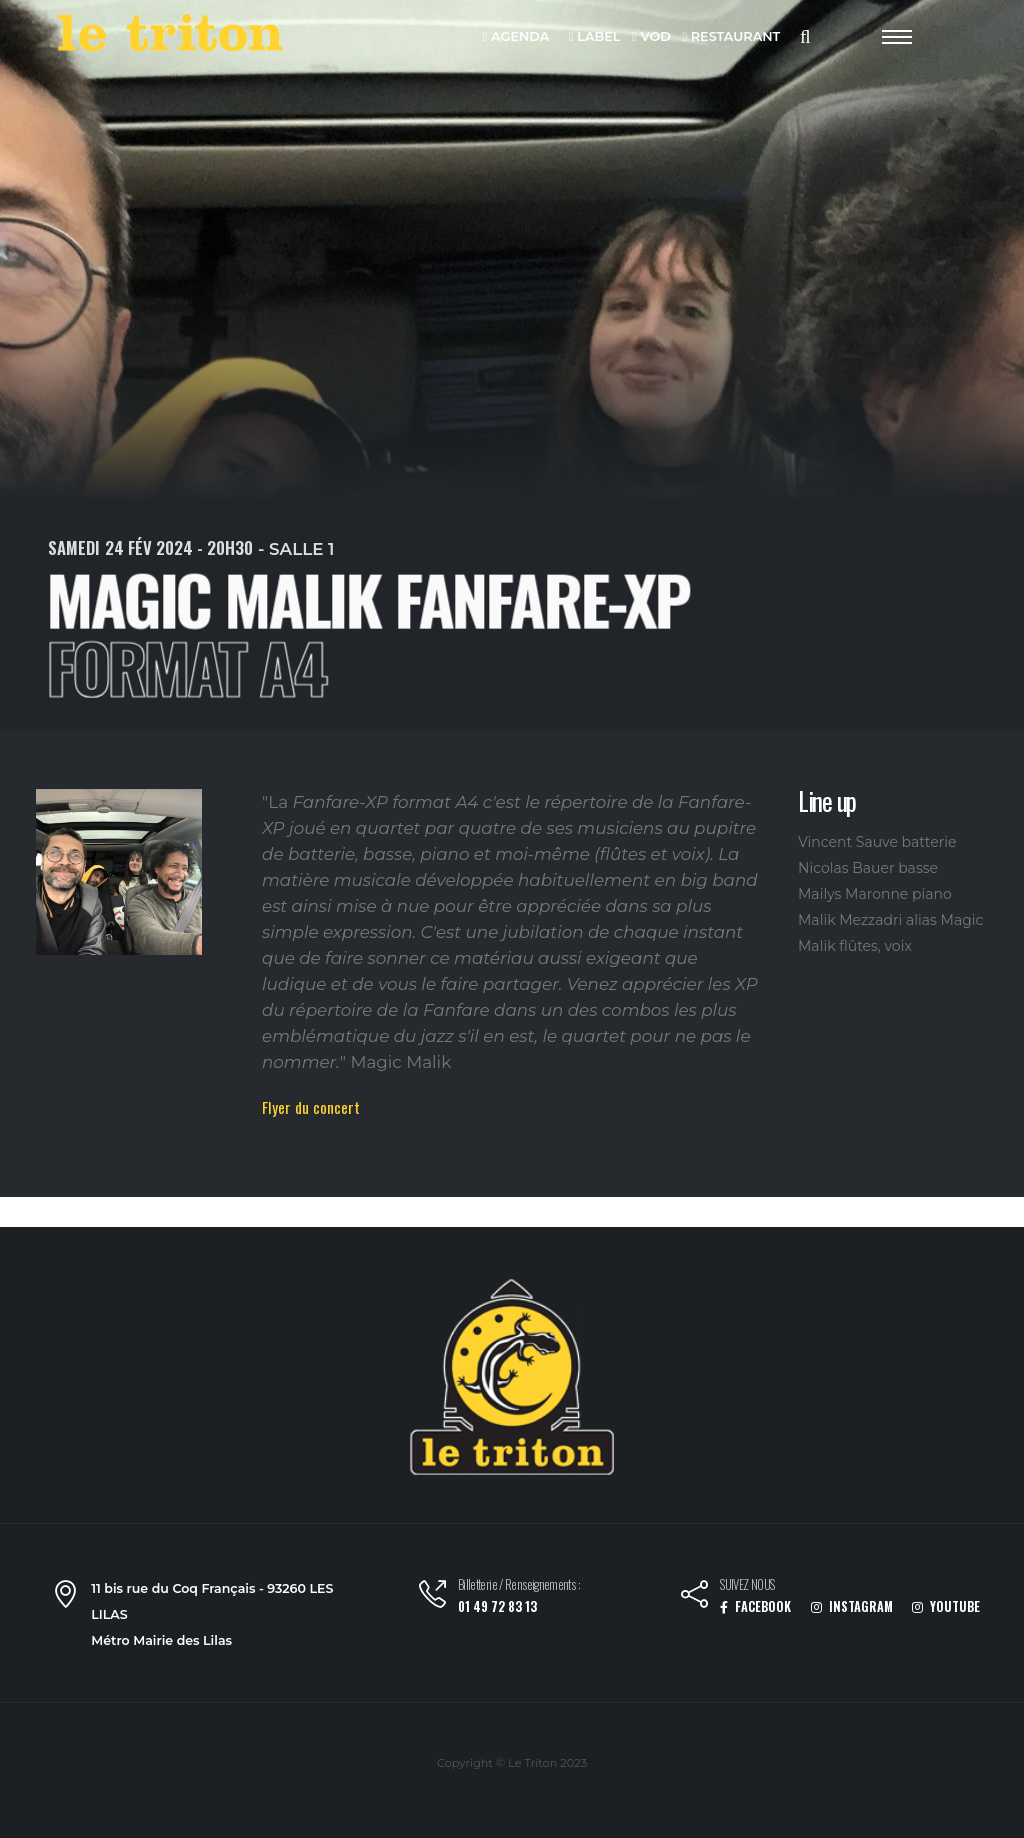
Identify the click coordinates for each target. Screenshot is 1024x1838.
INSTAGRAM (852, 1606)
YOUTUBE (946, 1606)
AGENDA (516, 37)
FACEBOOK (755, 1606)
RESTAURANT (731, 37)
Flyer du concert (311, 1107)
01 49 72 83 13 (497, 1606)
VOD (651, 37)
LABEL (594, 37)
